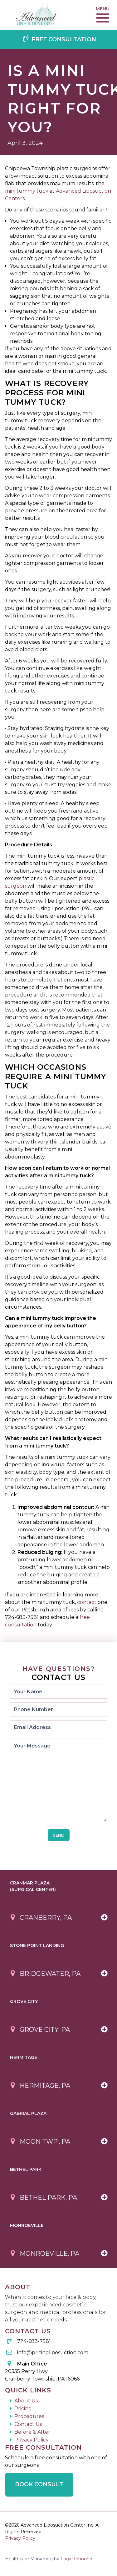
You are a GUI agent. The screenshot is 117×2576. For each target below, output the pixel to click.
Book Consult (39, 2484)
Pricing (23, 2408)
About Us (26, 2401)
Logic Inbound (76, 2559)
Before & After (32, 2432)
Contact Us (28, 2424)
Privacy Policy (31, 2440)
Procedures (29, 2416)
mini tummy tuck (26, 191)
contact (86, 1602)
